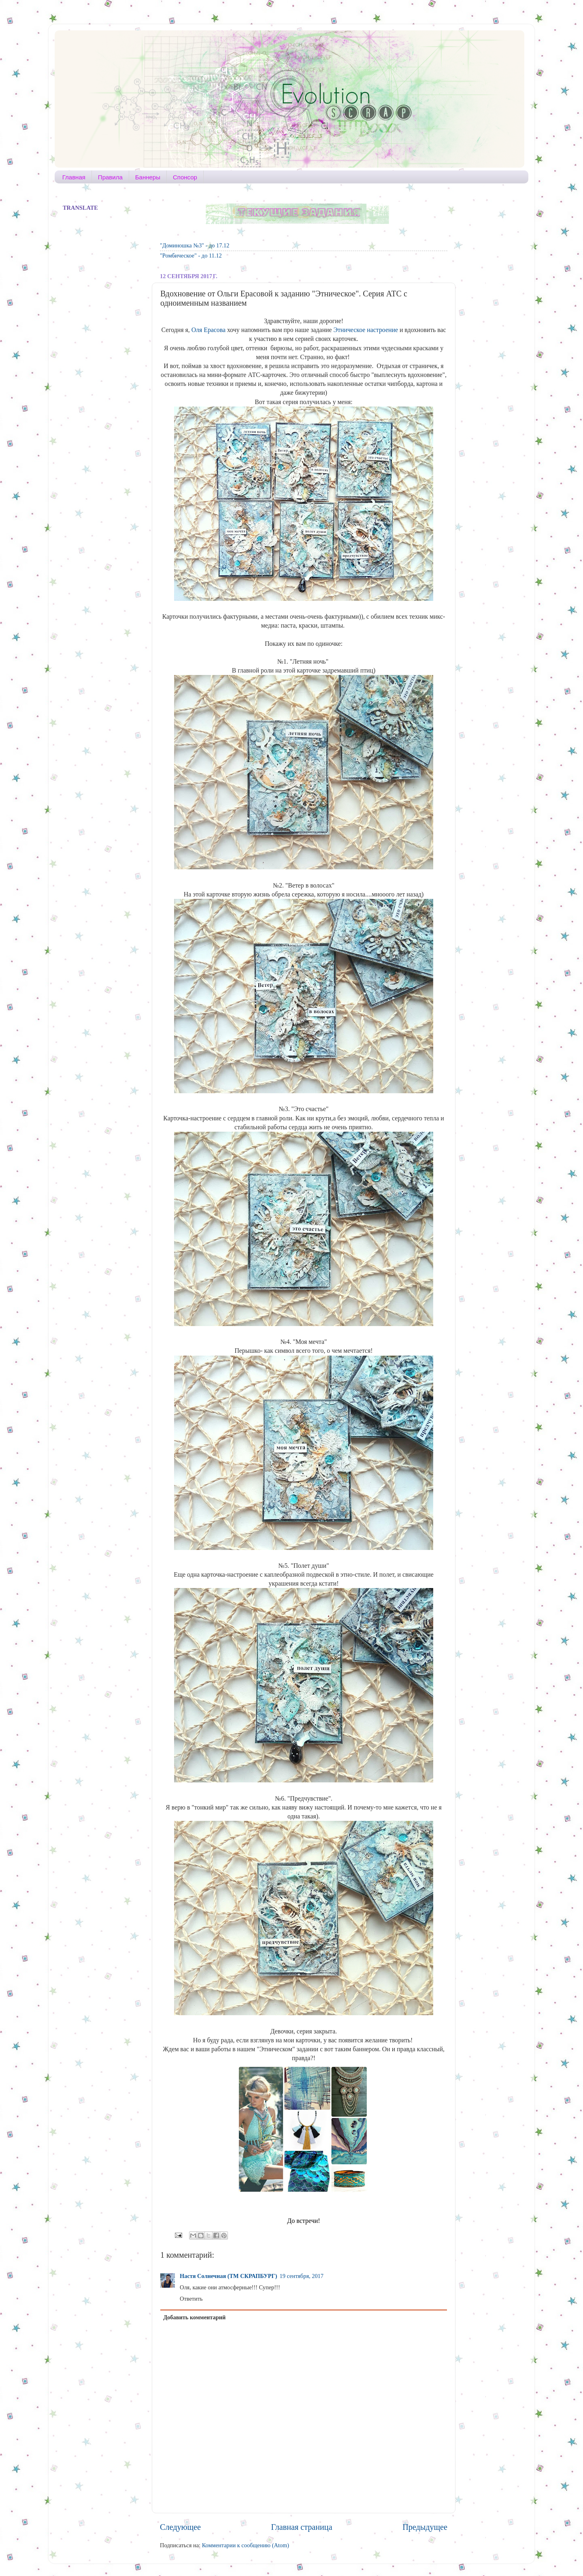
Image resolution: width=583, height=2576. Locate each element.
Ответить (191, 2298)
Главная (73, 177)
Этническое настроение (366, 329)
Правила (110, 177)
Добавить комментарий (194, 2317)
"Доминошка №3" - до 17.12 (194, 245)
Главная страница (301, 2527)
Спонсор (185, 177)
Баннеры (147, 177)
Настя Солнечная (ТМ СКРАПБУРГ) (228, 2276)
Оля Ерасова (208, 329)
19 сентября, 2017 (301, 2276)
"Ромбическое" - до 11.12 (191, 255)
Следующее (180, 2527)
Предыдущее (424, 2527)
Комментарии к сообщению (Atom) (245, 2545)
